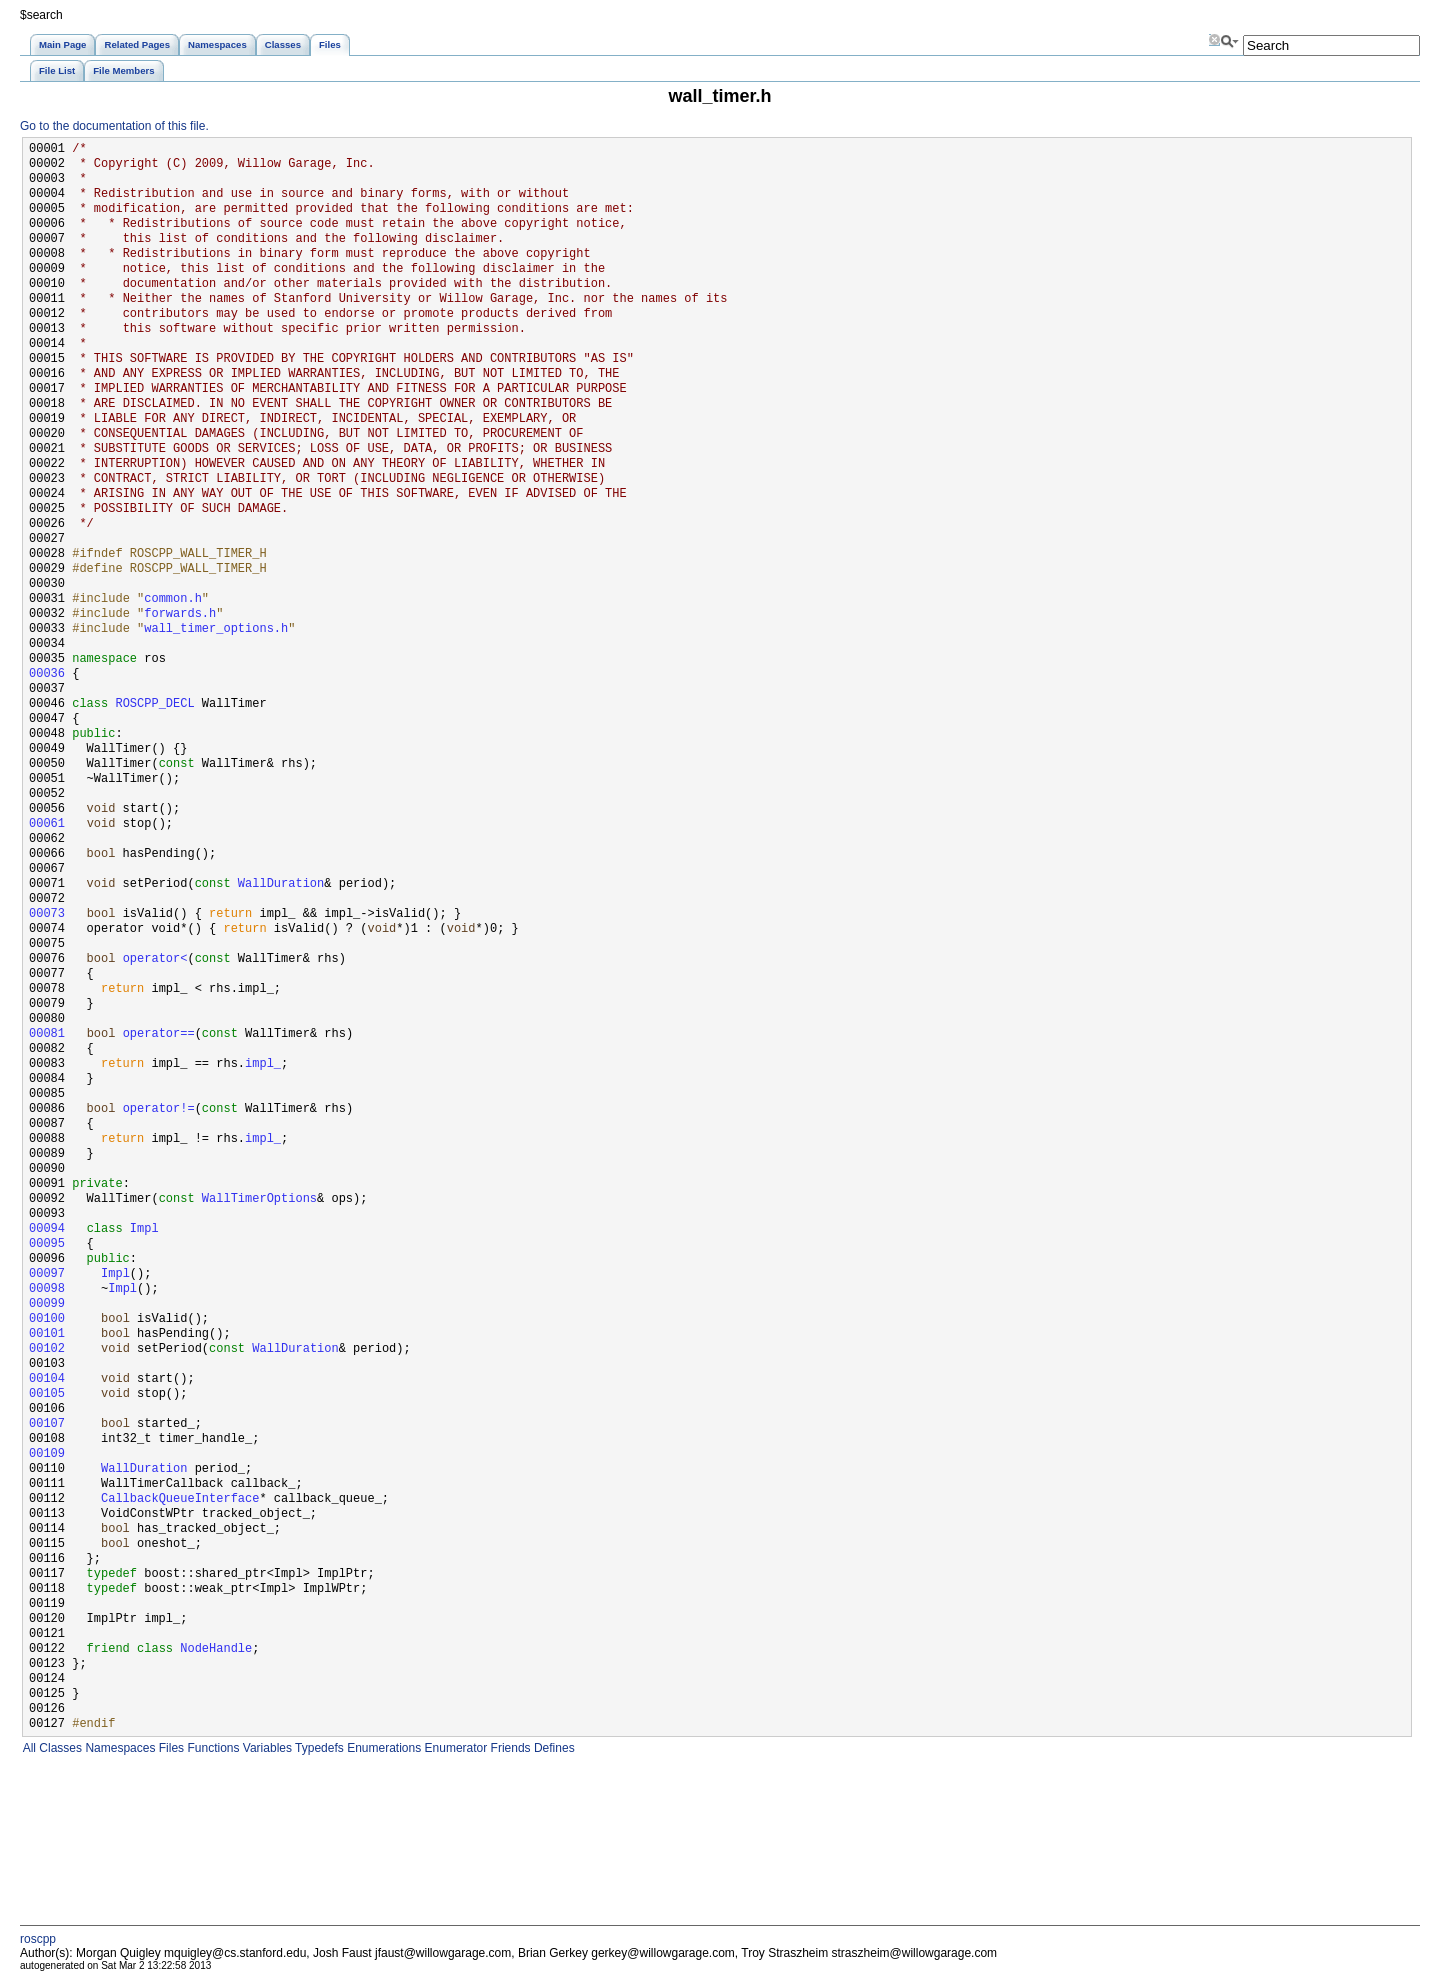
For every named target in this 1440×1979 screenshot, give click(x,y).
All (28, 1748)
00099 (47, 1304)
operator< (155, 959)
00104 (47, 1379)
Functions (211, 1748)
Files (169, 1748)
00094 (47, 1229)
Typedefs (318, 1748)
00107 (47, 1424)
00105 (47, 1394)
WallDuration (281, 884)
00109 (47, 1454)
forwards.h (180, 614)
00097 (47, 1274)
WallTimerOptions (259, 1199)
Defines (553, 1748)
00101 (47, 1334)
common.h (173, 599)
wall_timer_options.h (216, 629)
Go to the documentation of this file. (114, 126)
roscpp (38, 1939)
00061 (47, 824)
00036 (47, 674)
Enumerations (382, 1748)
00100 (47, 1319)
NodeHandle (216, 1649)
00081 (47, 1034)
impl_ (263, 1064)
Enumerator (454, 1748)
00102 (47, 1349)
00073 (47, 914)
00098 (47, 1289)
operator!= (159, 1109)
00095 (47, 1244)
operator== (159, 1034)
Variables (265, 1748)
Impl (144, 1229)
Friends (508, 1748)
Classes (59, 1748)
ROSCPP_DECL (154, 704)
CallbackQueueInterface (180, 1499)
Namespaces (118, 1748)
